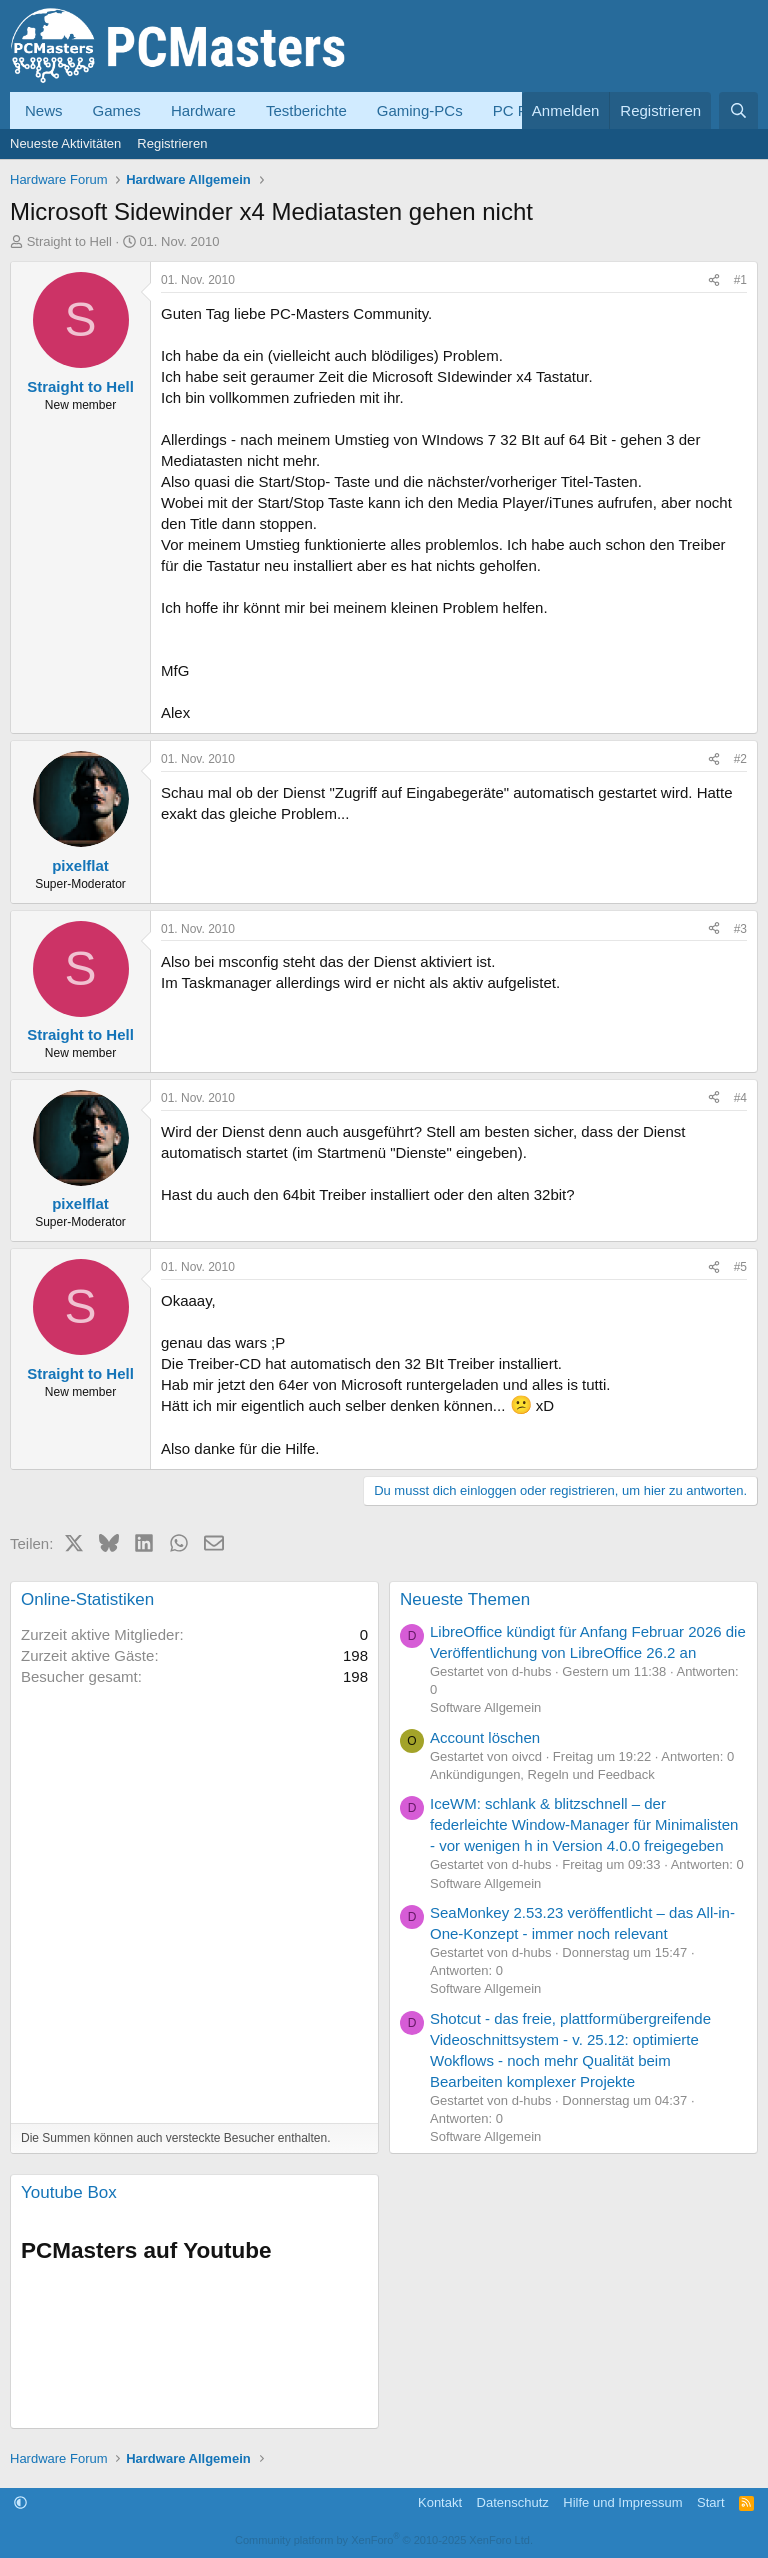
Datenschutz (513, 2502)
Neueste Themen (465, 1599)
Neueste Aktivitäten (65, 143)
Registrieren (172, 143)
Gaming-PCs (420, 110)
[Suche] (738, 110)
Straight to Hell (69, 241)
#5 (740, 1267)
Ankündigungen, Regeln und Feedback (542, 1774)
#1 (740, 280)
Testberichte (306, 110)
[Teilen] (714, 280)
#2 (740, 759)
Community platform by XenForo (384, 2540)
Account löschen (485, 1737)
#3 (740, 929)
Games (117, 110)
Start (710, 2502)
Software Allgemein (485, 1707)
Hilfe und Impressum (622, 2502)
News (44, 110)
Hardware (203, 110)
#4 (740, 1098)
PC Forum (527, 110)
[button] (20, 2502)
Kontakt (440, 2502)
